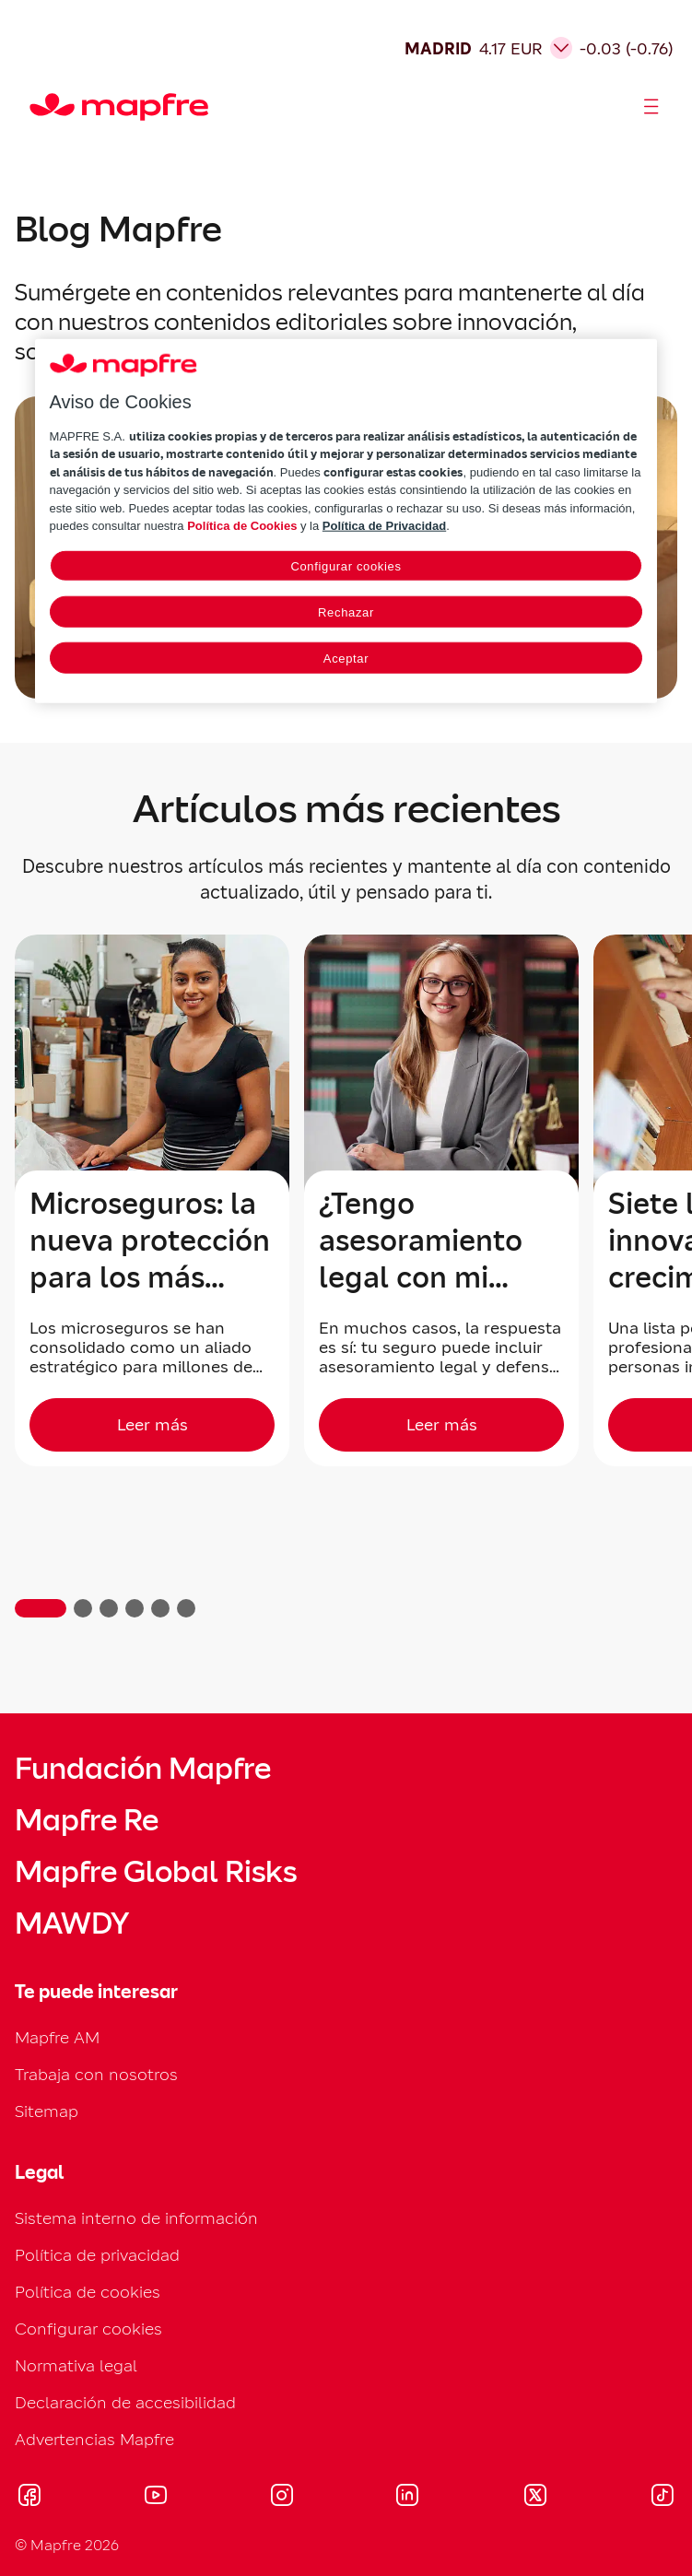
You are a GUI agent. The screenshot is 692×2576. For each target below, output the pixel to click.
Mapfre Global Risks (156, 1871)
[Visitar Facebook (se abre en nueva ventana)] (29, 2497)
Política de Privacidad (384, 526)
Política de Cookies (242, 526)
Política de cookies (87, 2291)
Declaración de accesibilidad (125, 2402)
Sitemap (46, 2111)
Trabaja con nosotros (96, 2074)
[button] (40, 1608)
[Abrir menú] (651, 107)
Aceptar (346, 658)
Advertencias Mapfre (94, 2439)
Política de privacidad (97, 2254)
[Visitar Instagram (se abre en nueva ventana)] (282, 2497)
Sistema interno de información (136, 2218)
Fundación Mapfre (143, 1768)
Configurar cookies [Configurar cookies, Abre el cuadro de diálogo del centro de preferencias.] (345, 566)
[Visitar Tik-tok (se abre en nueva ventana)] (662, 2497)
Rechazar (346, 612)
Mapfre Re (86, 1820)
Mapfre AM (57, 2037)
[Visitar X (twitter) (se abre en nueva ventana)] (535, 2497)
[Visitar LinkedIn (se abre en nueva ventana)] (408, 2497)
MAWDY (72, 1923)
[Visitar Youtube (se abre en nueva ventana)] (155, 2497)
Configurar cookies (88, 2328)
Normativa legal (76, 2365)
